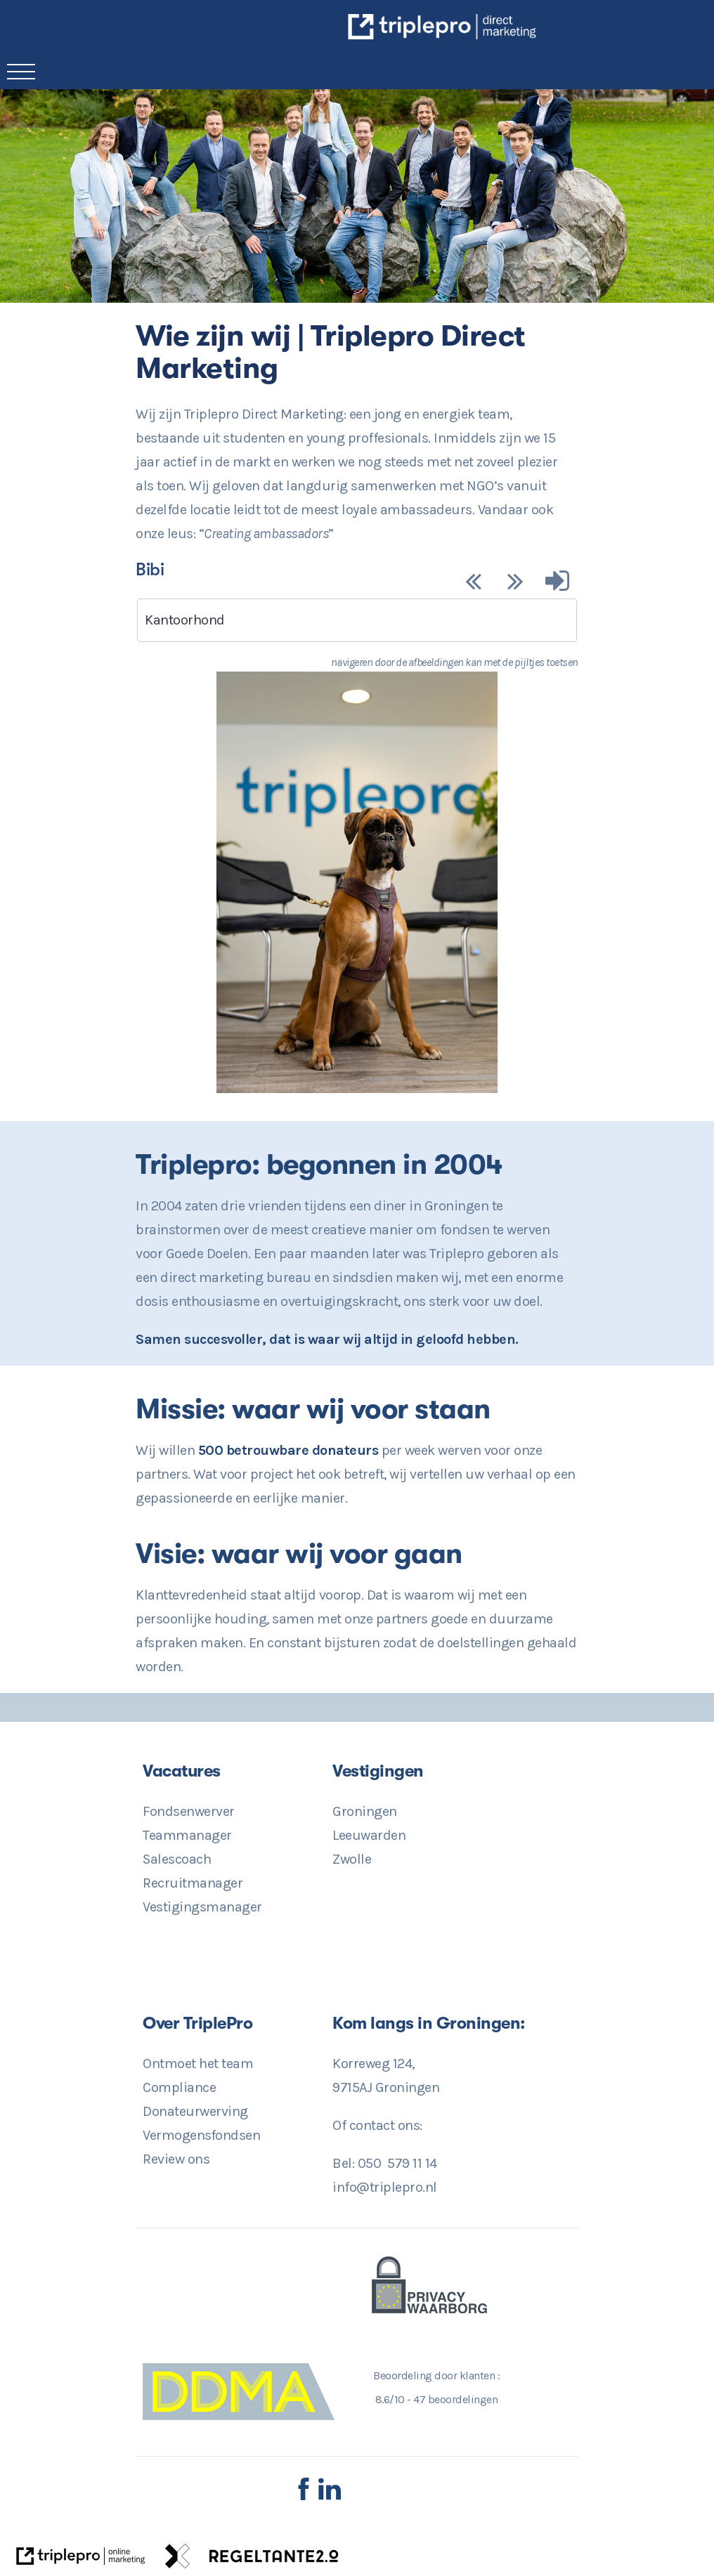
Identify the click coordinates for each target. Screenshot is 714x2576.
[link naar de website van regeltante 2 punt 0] (252, 2560)
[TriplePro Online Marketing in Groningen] (536, 35)
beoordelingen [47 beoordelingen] (455, 2399)
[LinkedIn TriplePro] (329, 2497)
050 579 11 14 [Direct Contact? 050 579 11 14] (397, 2163)
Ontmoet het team (198, 2063)
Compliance (179, 2087)
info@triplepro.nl (384, 2187)
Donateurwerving (195, 2111)
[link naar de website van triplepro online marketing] (81, 2560)
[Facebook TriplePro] (303, 2497)
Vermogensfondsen (201, 2135)
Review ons (176, 2159)
